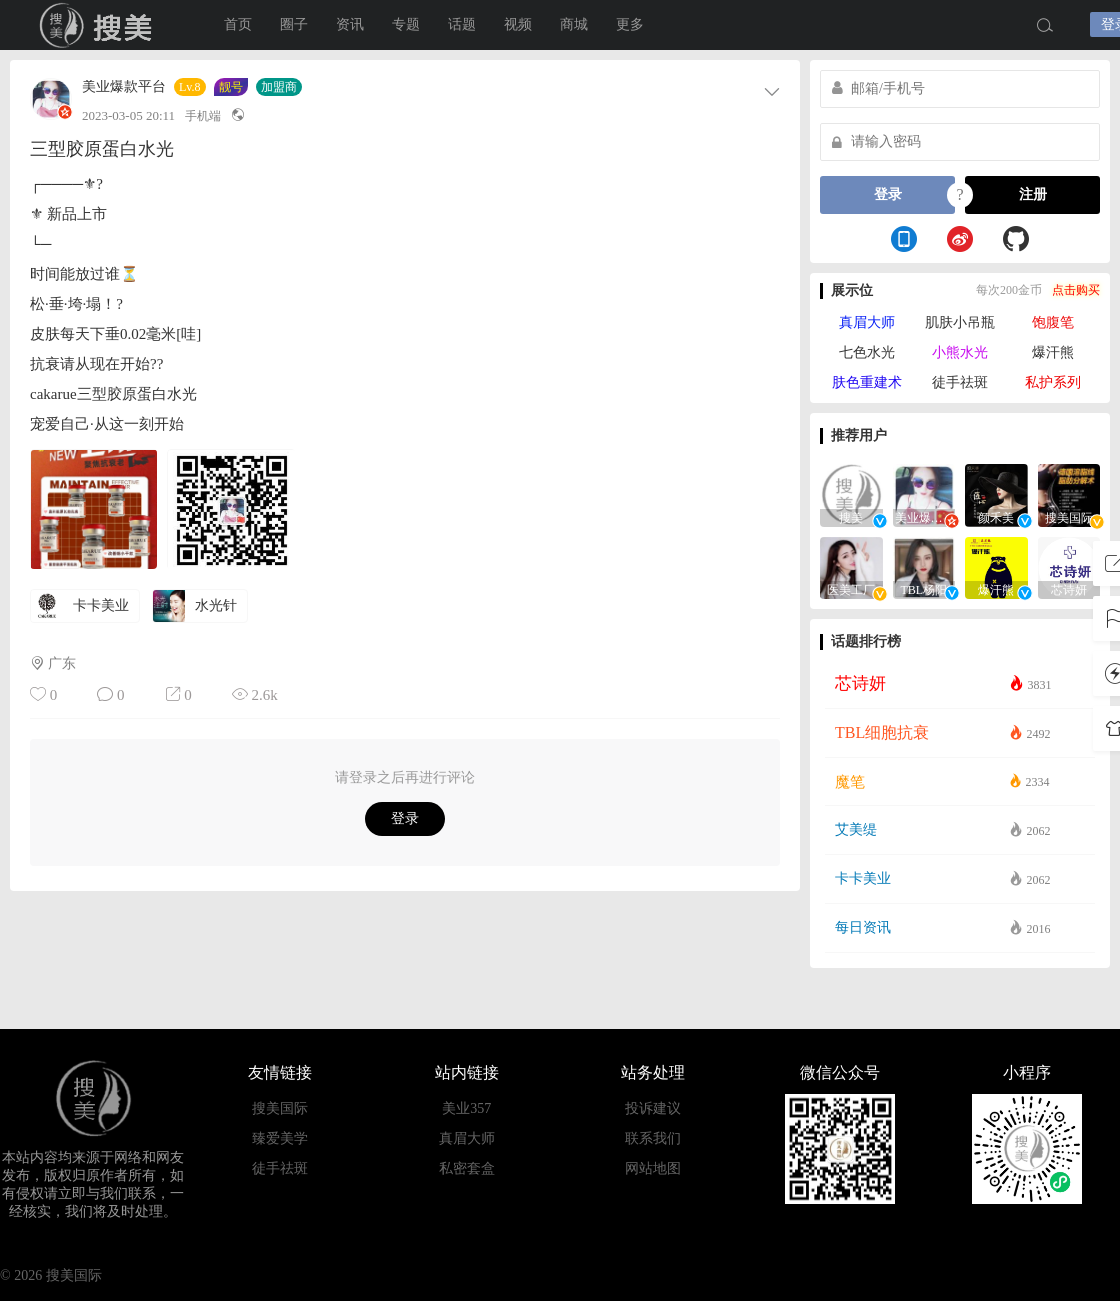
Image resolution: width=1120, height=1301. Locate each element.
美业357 (466, 1108)
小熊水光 (960, 352)
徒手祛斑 (960, 382)
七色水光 (867, 352)
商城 (574, 24)
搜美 (100, 25)
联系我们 (653, 1138)
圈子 (294, 24)
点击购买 (1076, 290)
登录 (405, 818)
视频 (518, 24)
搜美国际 (280, 1108)
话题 (462, 24)
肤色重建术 (867, 382)
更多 (630, 24)
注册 (1033, 194)
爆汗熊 (1053, 352)
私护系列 (1053, 382)
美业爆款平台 (124, 87)
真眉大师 (867, 322)
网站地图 (653, 1168)
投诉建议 (653, 1108)
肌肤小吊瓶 (960, 322)
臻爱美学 (280, 1138)
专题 (406, 24)
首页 (238, 24)
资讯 (350, 24)
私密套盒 (467, 1168)
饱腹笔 (1053, 322)
